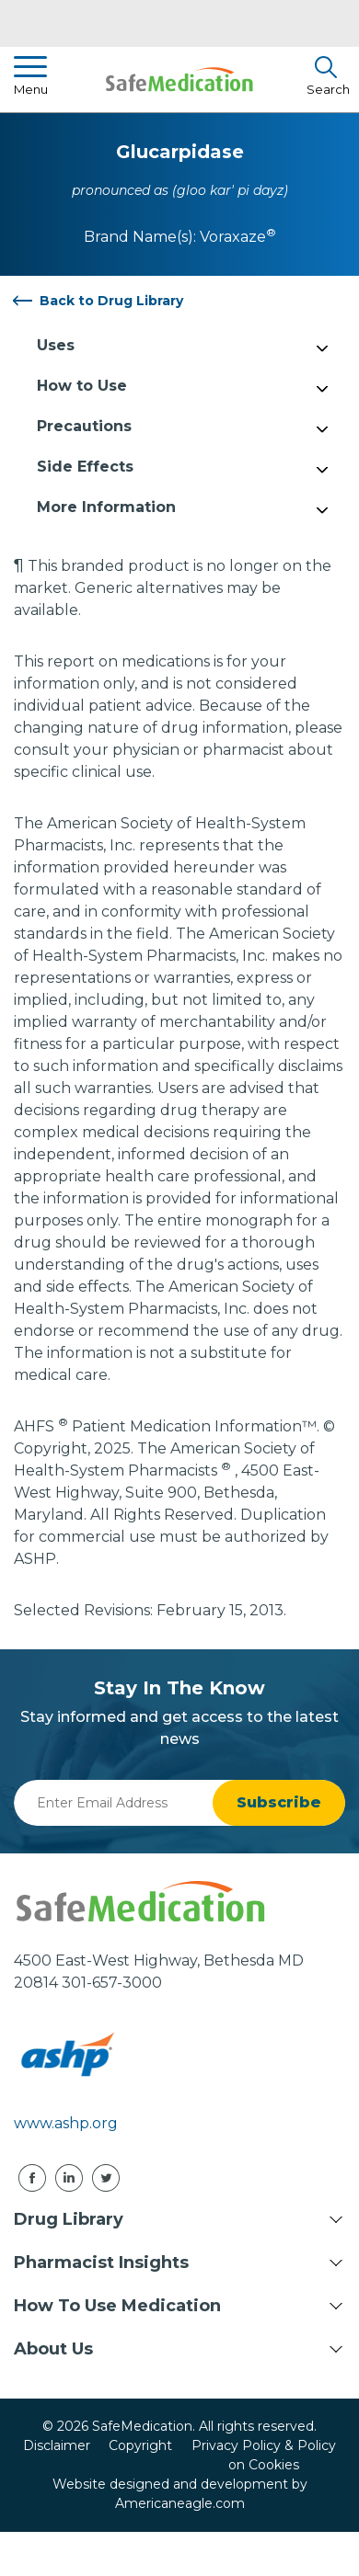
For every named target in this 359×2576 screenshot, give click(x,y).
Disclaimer (56, 2445)
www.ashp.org (66, 2123)
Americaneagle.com (180, 2503)
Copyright (140, 2445)
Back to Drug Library (111, 300)
